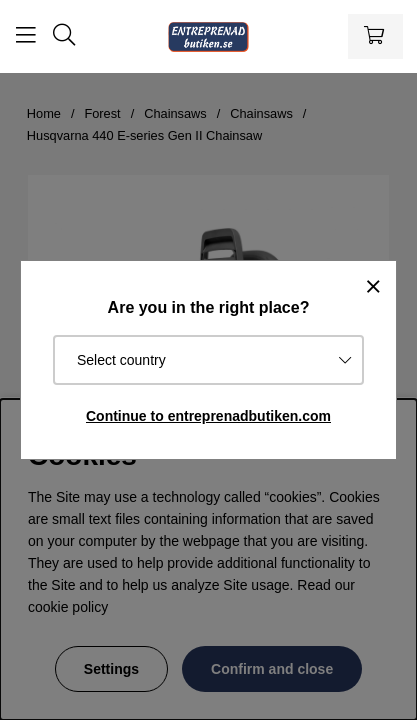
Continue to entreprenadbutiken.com (208, 416)
